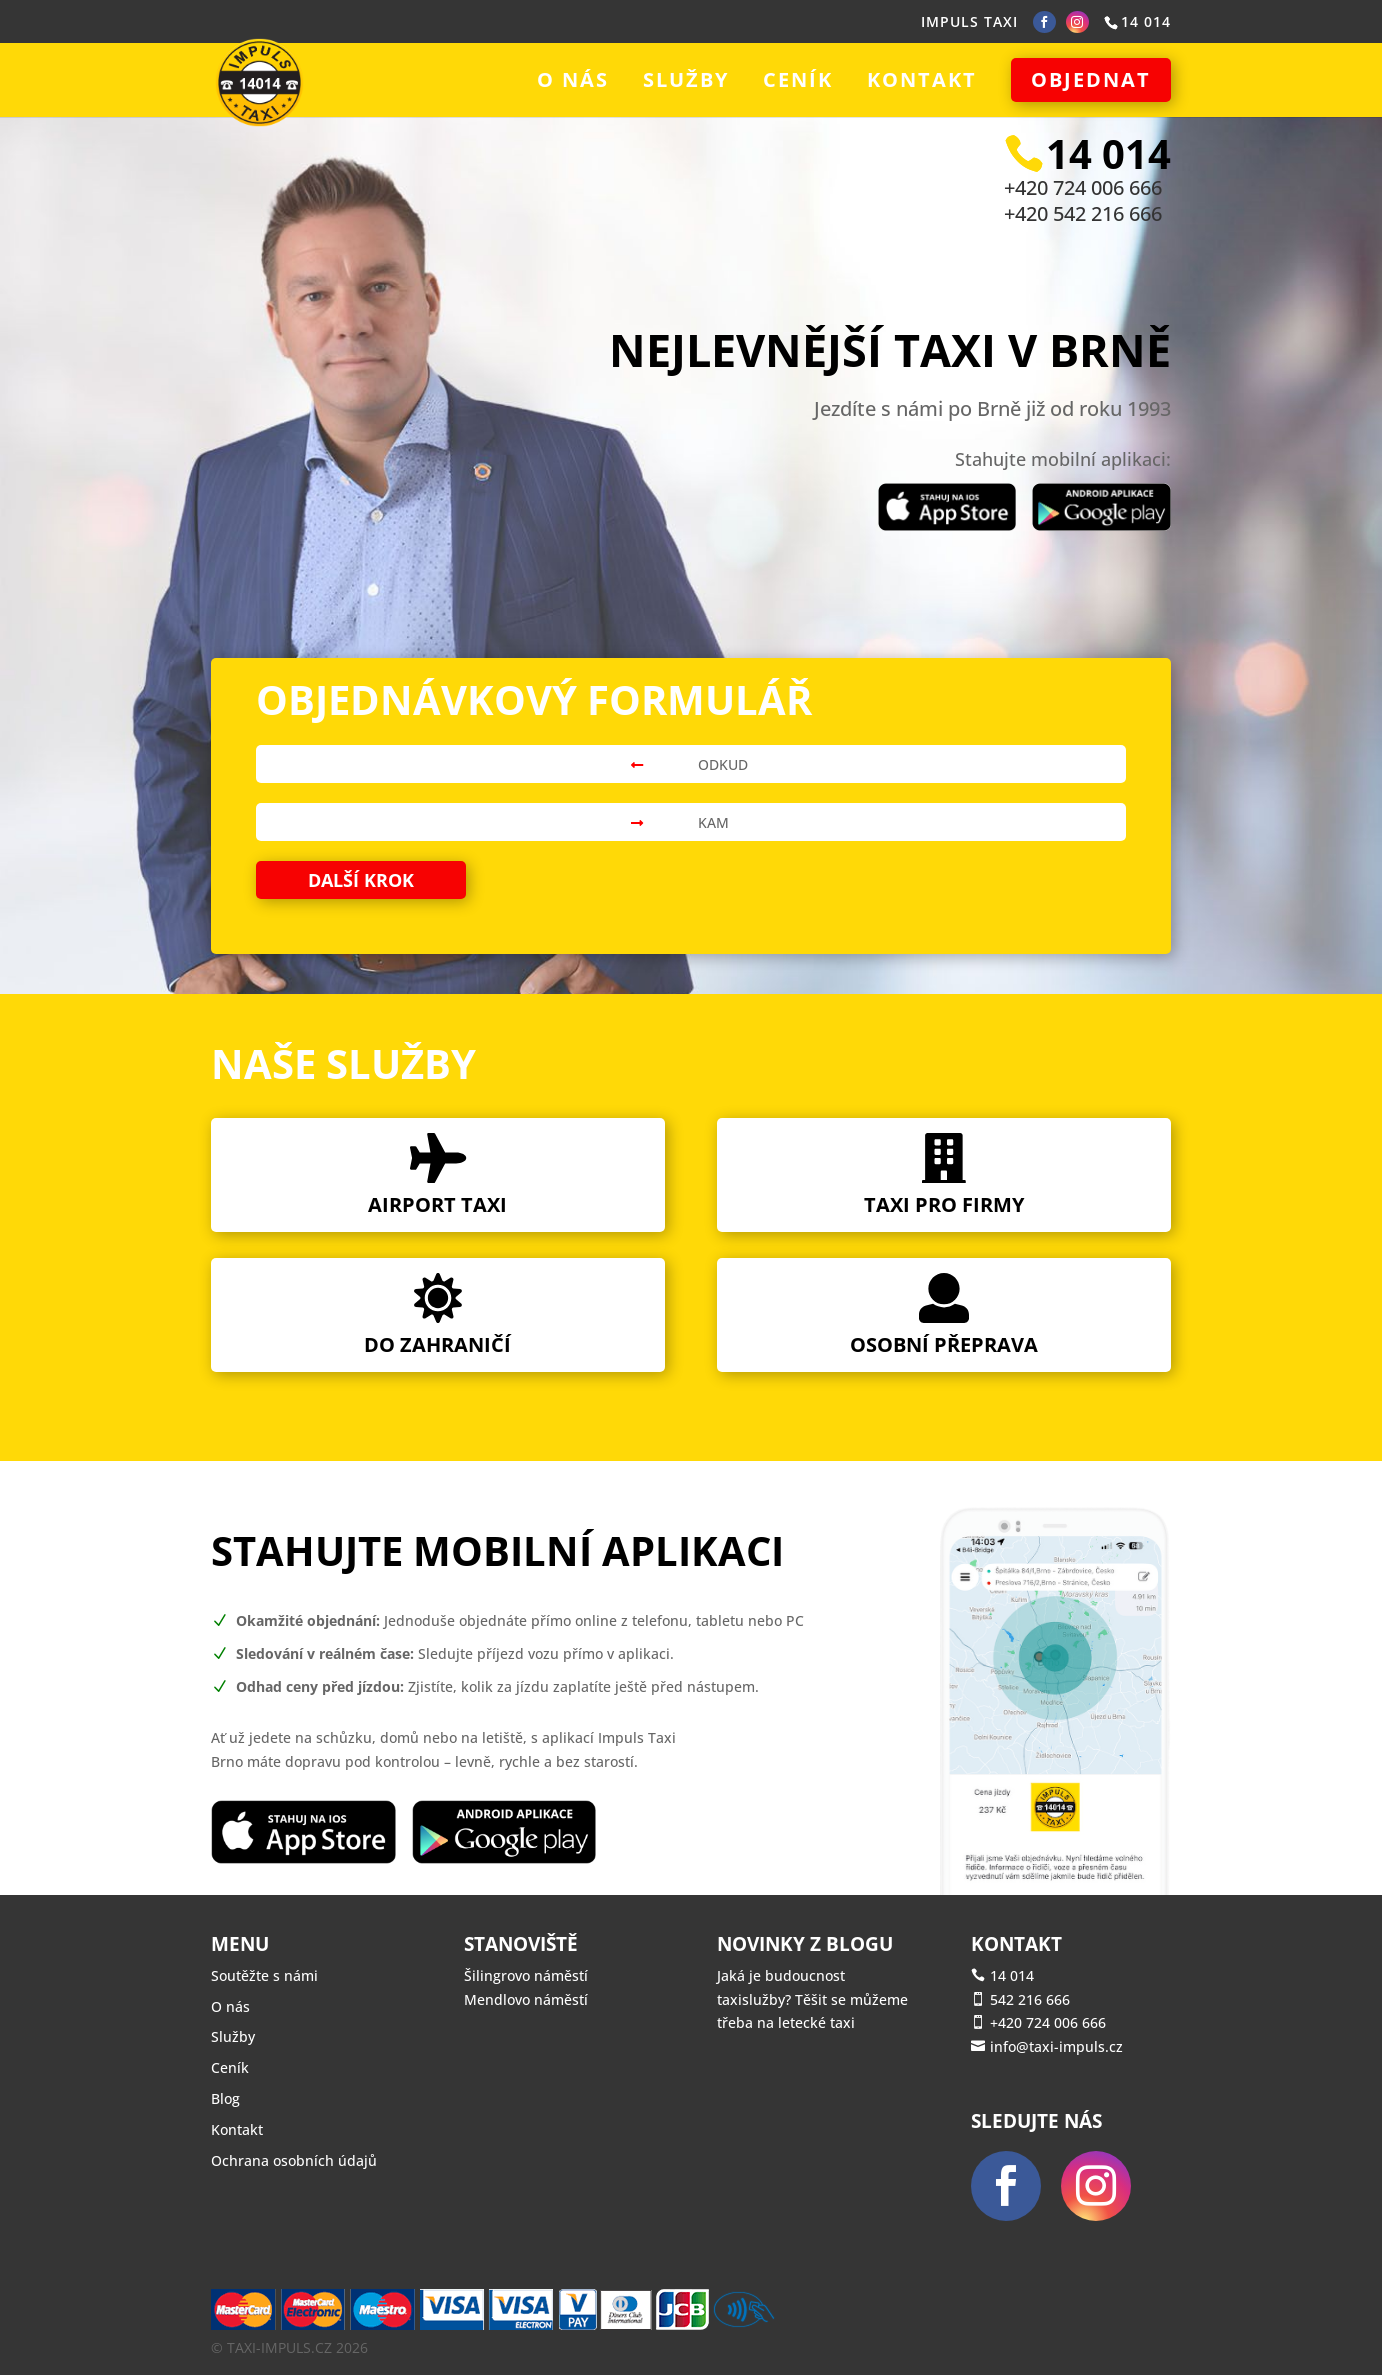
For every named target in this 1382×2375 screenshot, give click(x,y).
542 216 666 (1030, 1999)
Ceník (798, 83)
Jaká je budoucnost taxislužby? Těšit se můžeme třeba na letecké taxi (812, 1999)
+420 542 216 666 (1083, 213)
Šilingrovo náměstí (526, 1975)
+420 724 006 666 (1083, 187)
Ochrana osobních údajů (294, 2160)
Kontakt (922, 83)
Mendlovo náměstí (526, 1999)
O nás (573, 83)
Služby (686, 83)
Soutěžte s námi (264, 1975)
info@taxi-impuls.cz (1056, 2046)
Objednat (1091, 79)
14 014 (1012, 1975)
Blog (225, 2098)
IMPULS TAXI (969, 21)
